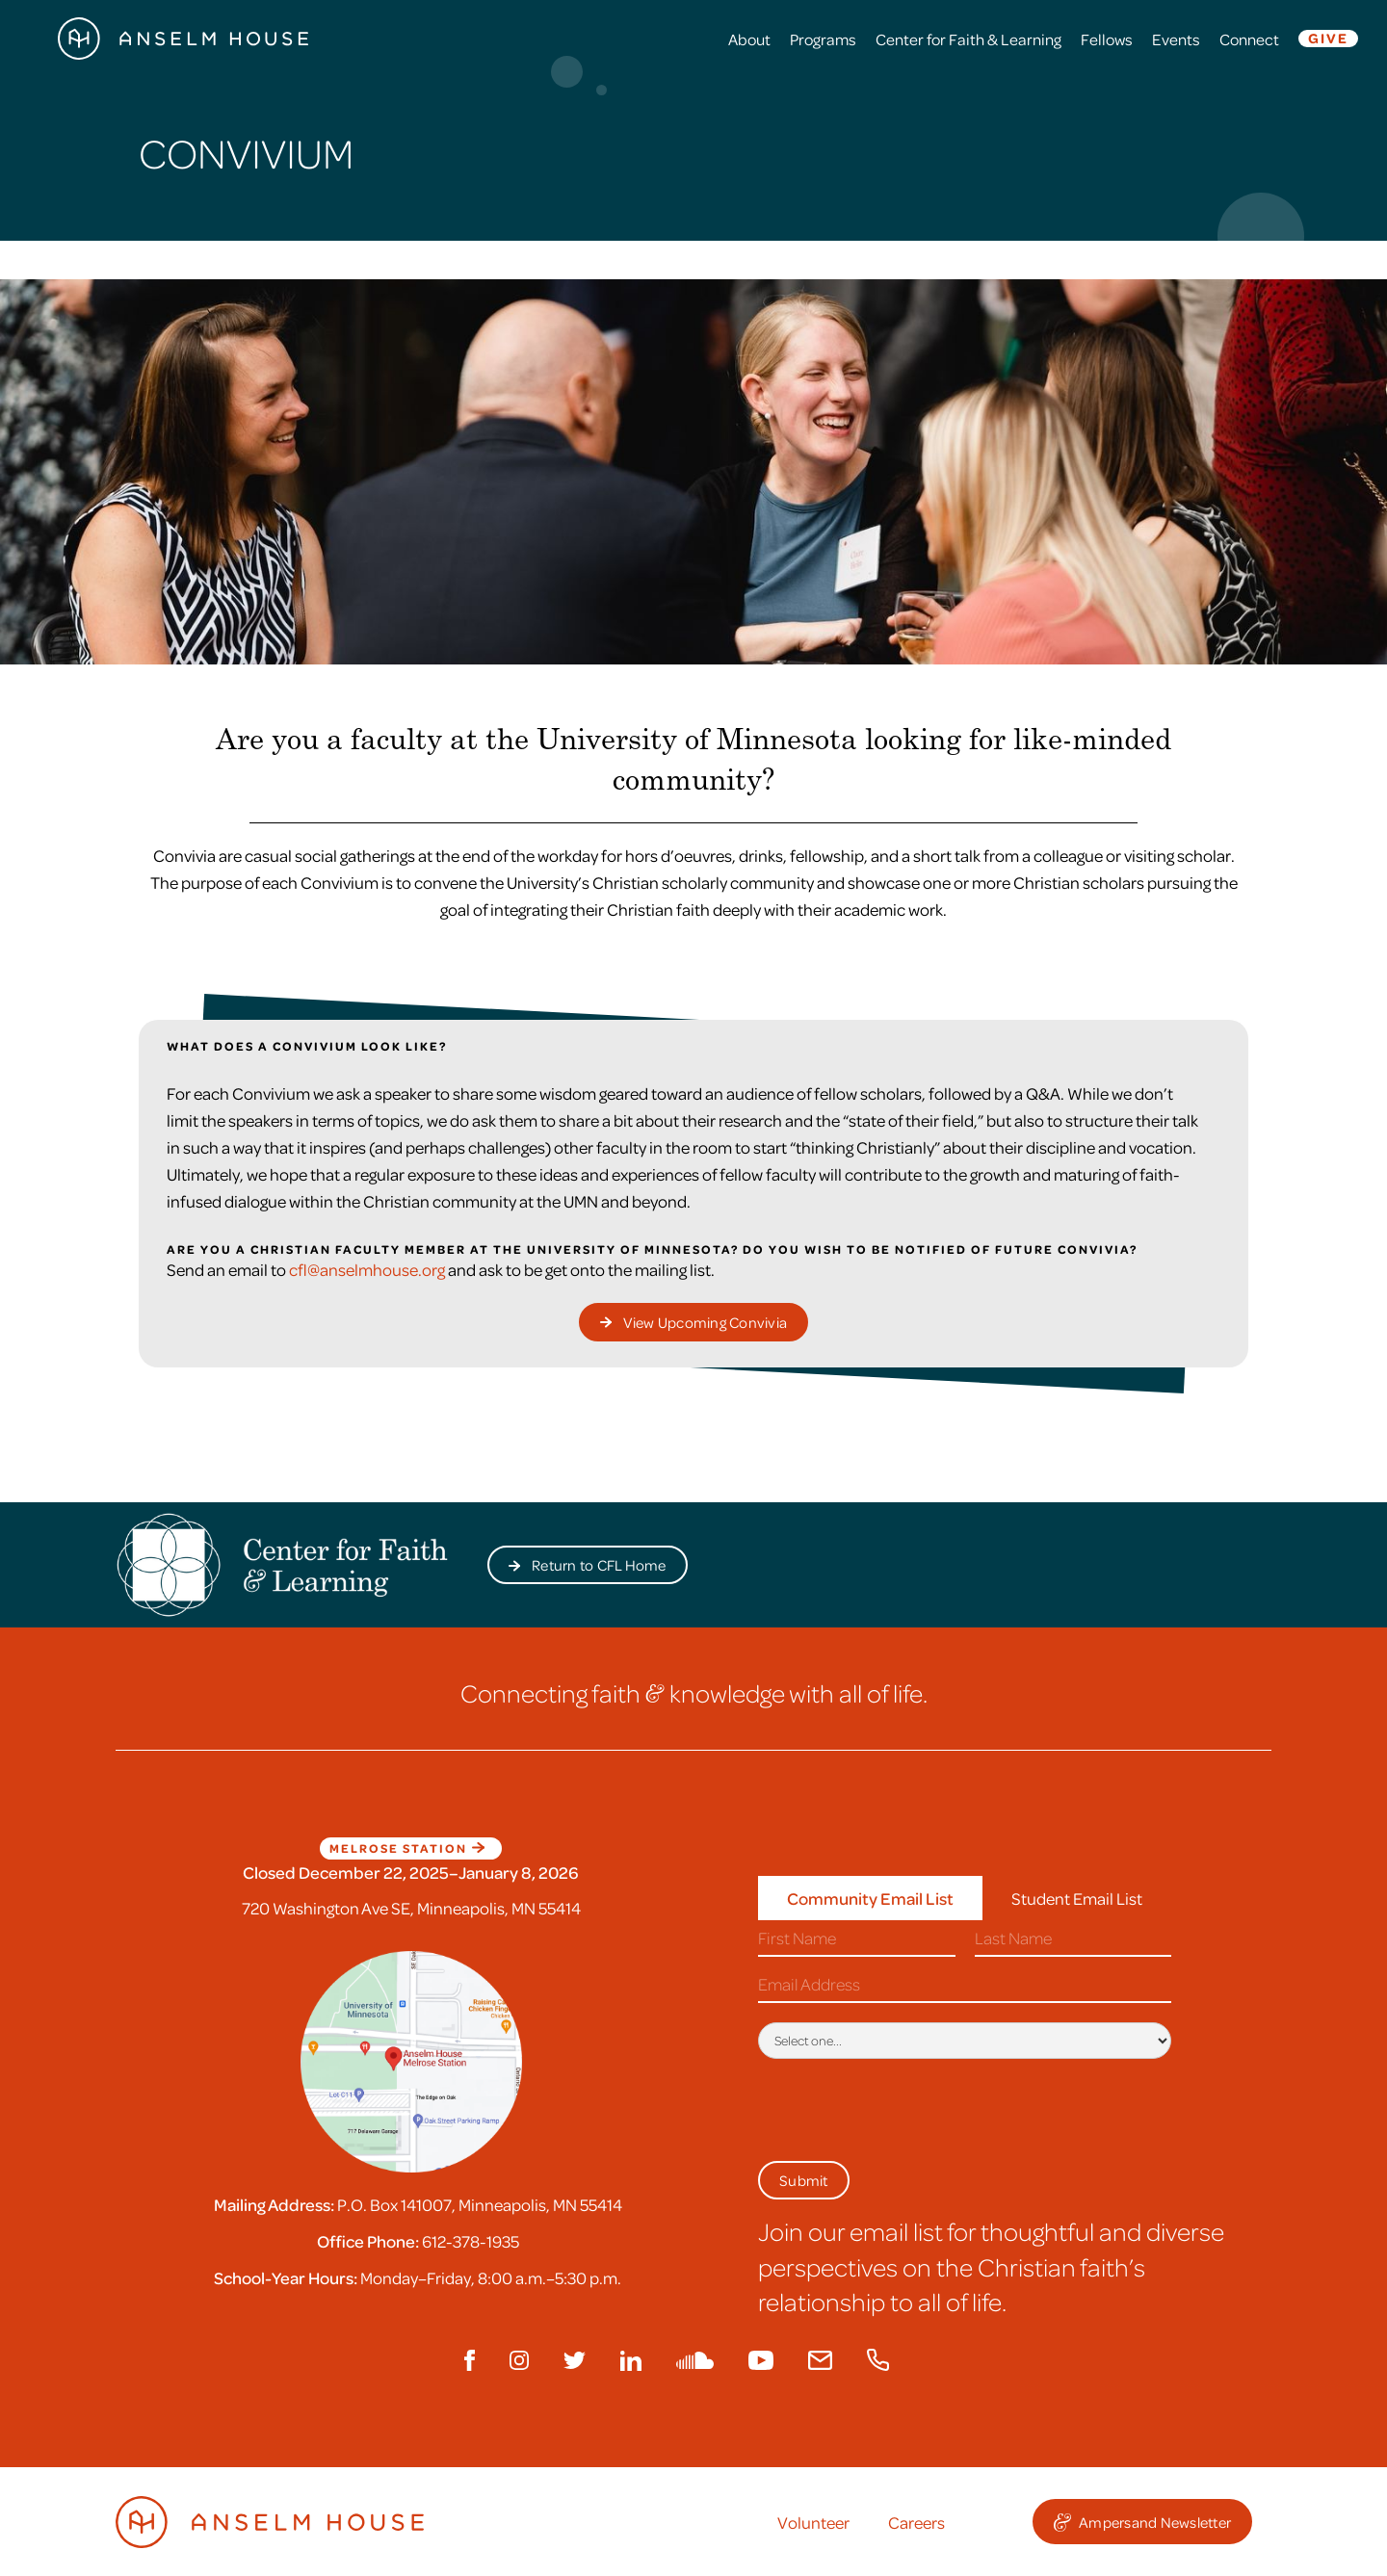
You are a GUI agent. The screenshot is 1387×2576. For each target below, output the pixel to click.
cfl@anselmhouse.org (367, 1269)
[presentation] (904, 2106)
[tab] (870, 1898)
